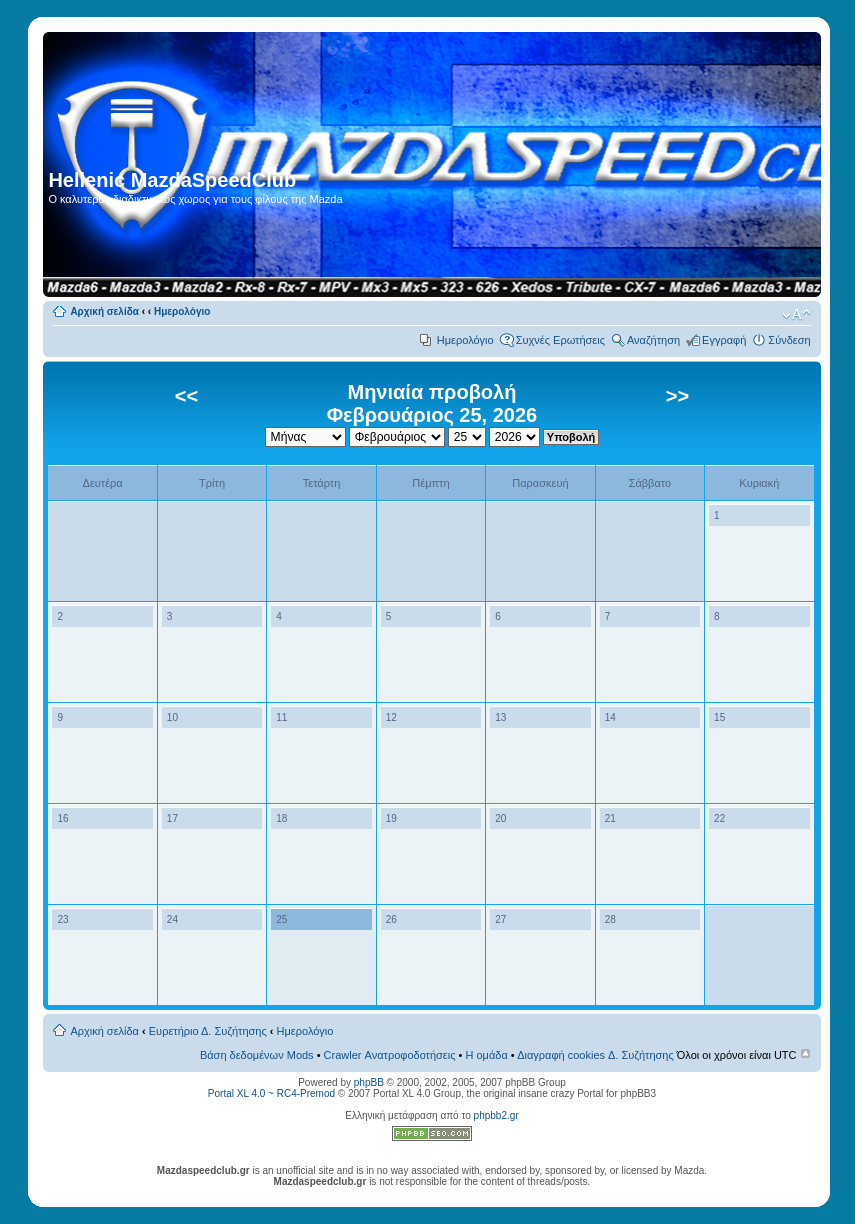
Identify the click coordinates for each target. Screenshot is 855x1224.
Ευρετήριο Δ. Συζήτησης (208, 1031)
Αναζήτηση (653, 340)
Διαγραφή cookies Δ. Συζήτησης (595, 1055)
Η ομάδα (486, 1055)
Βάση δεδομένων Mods (257, 1055)
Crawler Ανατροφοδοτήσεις (390, 1055)
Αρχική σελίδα (104, 311)
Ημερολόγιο (182, 311)
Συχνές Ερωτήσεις (560, 340)
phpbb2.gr (496, 1115)
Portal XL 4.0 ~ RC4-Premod (271, 1093)
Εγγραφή (724, 340)
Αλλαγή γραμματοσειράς (796, 315)
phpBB (369, 1082)
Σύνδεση (789, 340)
